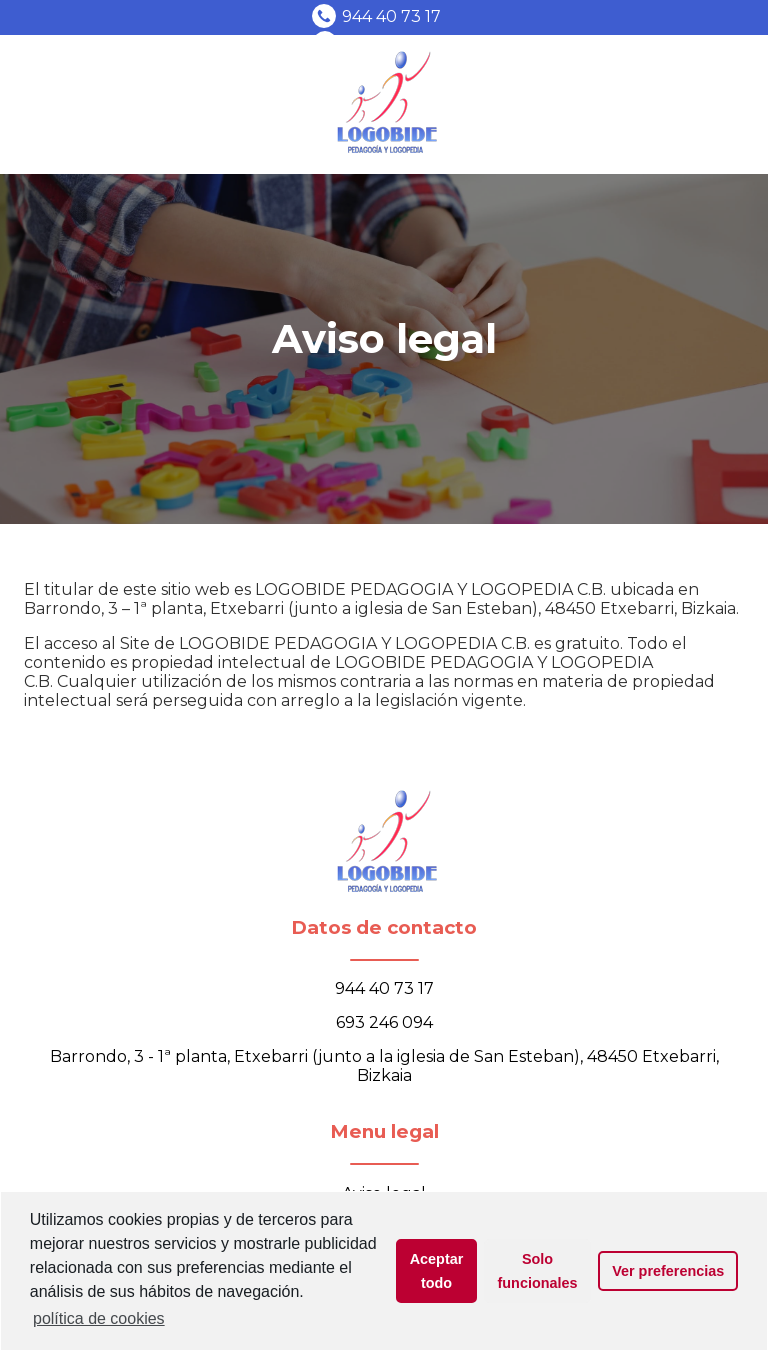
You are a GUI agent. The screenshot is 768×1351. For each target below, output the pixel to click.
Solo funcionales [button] (538, 1271)
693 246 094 (384, 1022)
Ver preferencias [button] (668, 1271)
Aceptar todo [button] (437, 1271)
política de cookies (99, 1318)
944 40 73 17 (391, 16)
